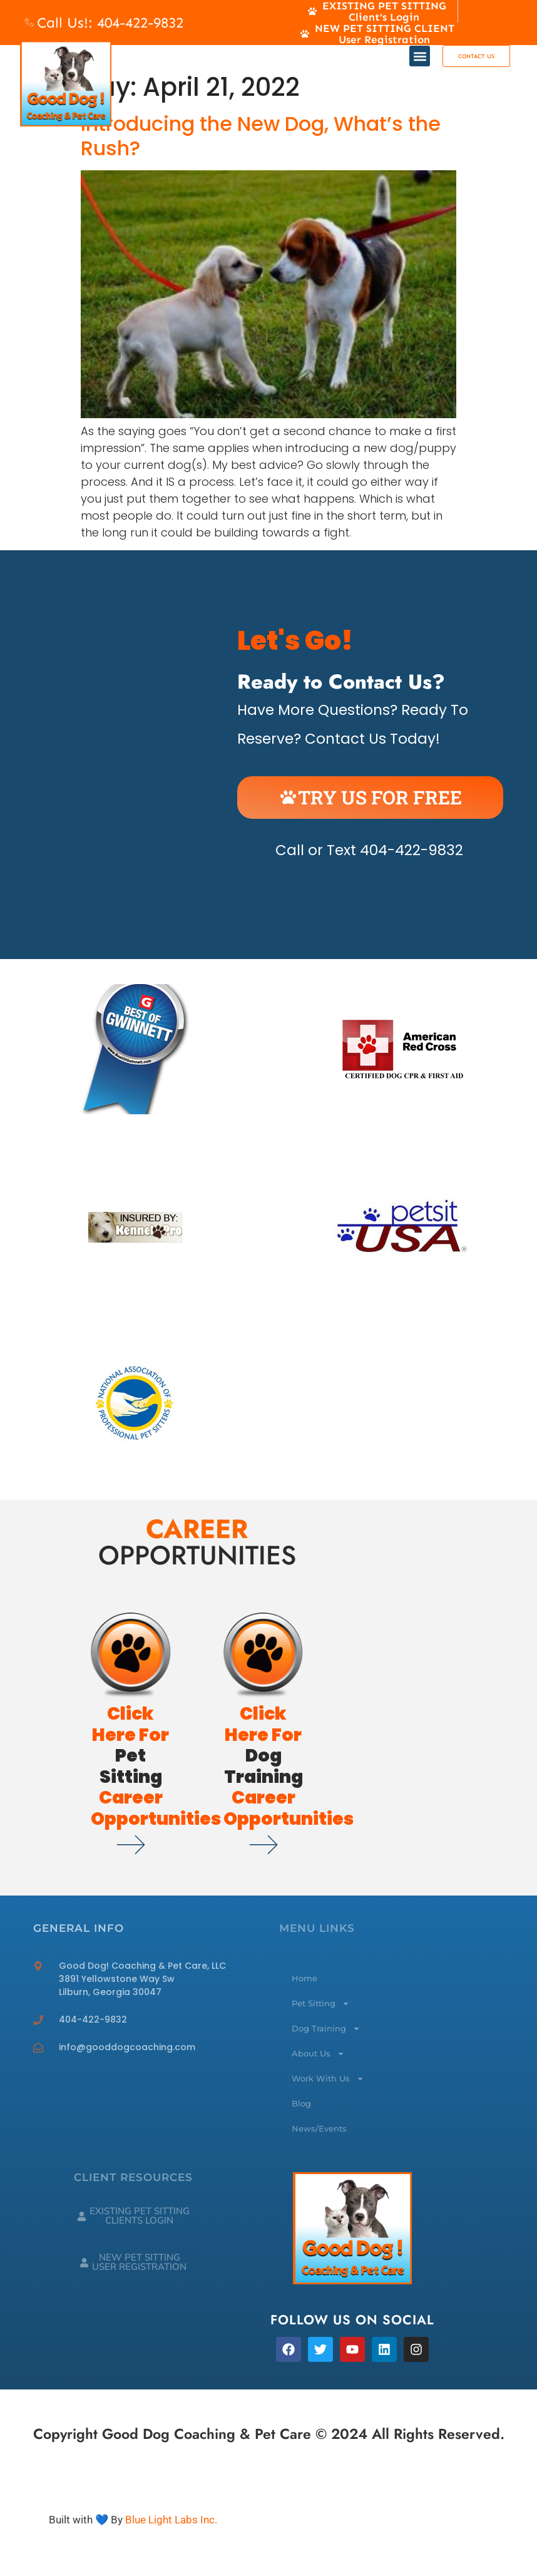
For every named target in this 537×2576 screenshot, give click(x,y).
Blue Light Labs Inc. (171, 2519)
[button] (419, 56)
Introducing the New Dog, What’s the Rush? (261, 136)
